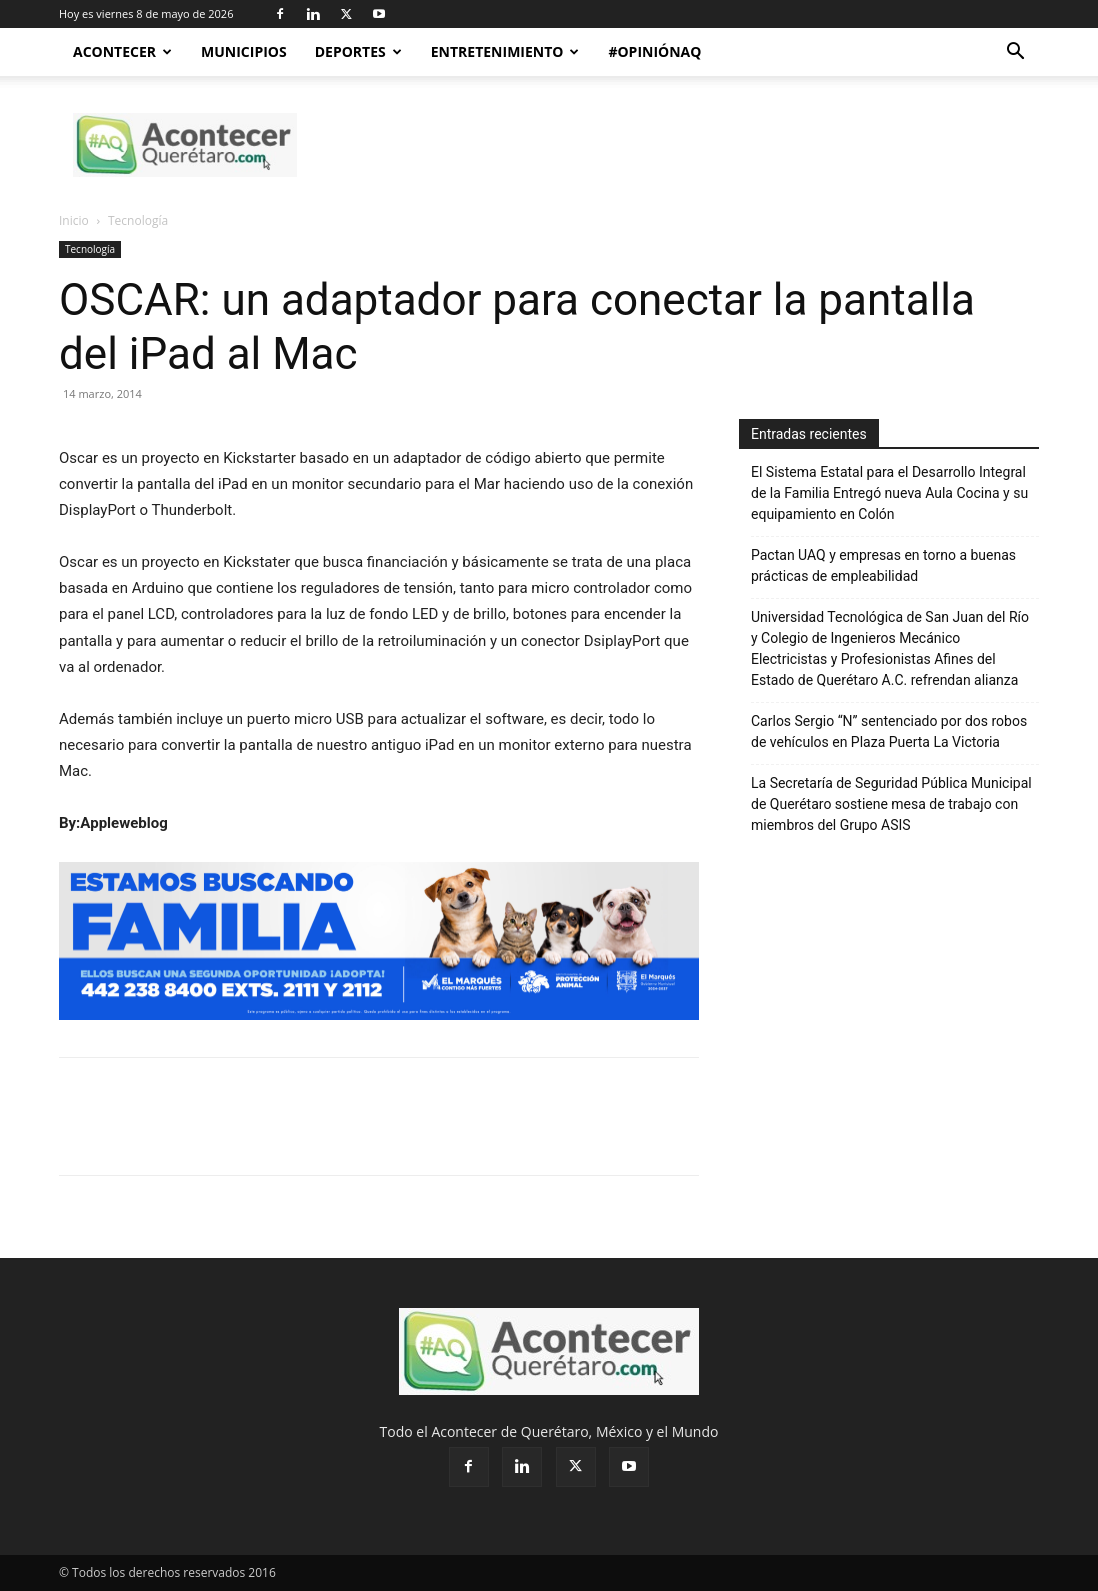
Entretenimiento (505, 51)
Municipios (244, 51)
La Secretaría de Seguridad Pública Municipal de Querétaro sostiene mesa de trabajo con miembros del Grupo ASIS (891, 804)
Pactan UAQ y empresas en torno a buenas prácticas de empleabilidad (883, 565)
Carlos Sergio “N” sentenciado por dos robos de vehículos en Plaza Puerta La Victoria (889, 731)
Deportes (358, 51)
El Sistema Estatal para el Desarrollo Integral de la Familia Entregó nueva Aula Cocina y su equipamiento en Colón (889, 493)
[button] (1015, 53)
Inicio (74, 220)
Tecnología (90, 249)
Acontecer (122, 51)
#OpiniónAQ (654, 51)
